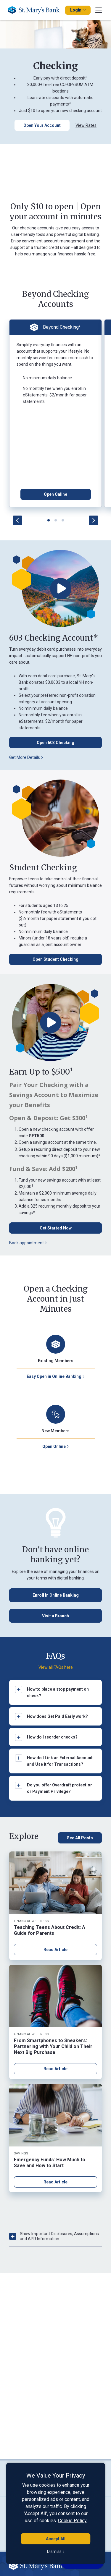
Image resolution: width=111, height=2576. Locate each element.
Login (78, 10)
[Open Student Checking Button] (55, 959)
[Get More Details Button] (55, 757)
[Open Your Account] (42, 125)
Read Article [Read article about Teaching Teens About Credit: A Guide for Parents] (55, 1949)
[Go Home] (36, 10)
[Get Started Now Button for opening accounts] (55, 1228)
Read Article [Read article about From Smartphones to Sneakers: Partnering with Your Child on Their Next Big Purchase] (55, 2068)
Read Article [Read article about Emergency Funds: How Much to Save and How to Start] (55, 2182)
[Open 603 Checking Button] (55, 742)
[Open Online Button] (55, 494)
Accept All (55, 2538)
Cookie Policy (72, 2520)
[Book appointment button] (55, 1243)
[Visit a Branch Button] (55, 1616)
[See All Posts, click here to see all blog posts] (80, 1837)
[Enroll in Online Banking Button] (55, 1595)
